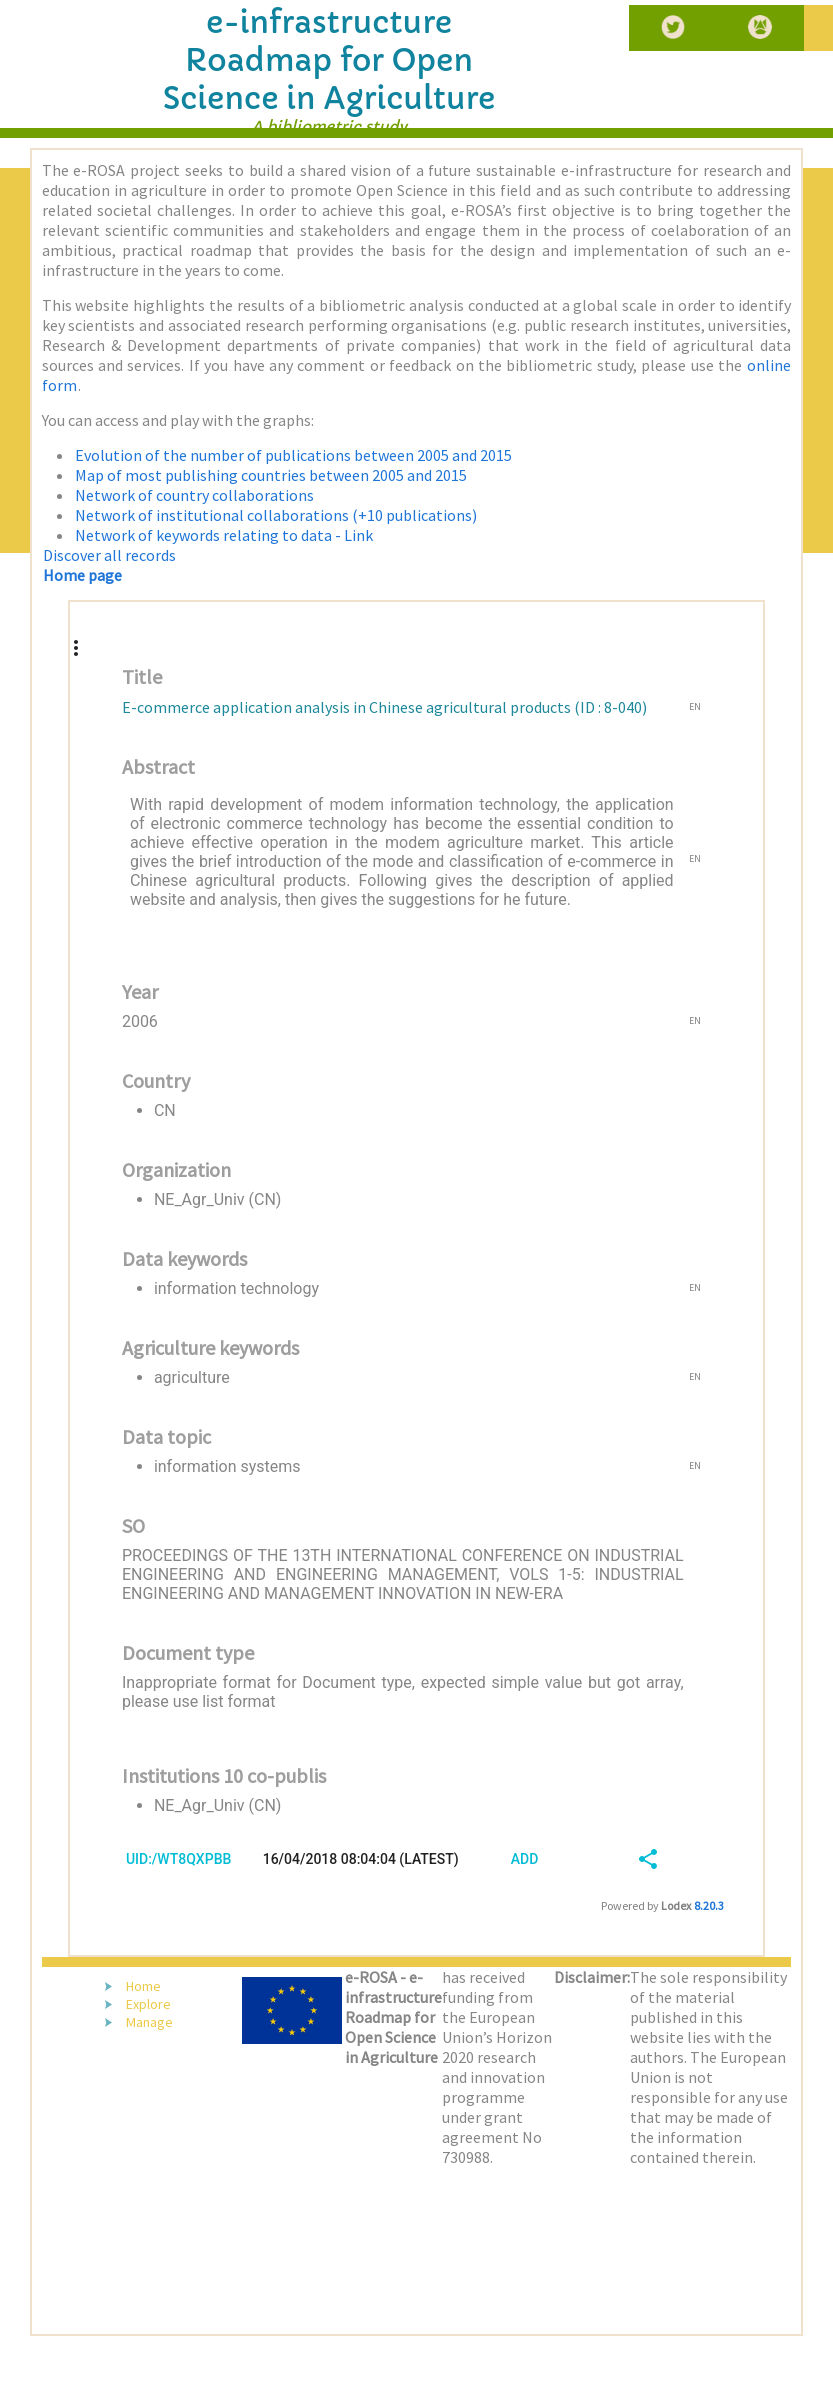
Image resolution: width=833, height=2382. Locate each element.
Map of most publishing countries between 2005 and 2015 (271, 475)
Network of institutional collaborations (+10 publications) (276, 515)
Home (143, 1986)
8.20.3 (709, 1905)
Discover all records (109, 555)
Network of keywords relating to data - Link (224, 535)
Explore (148, 2004)
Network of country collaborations (194, 495)
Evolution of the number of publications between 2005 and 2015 (293, 455)
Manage (149, 2022)
